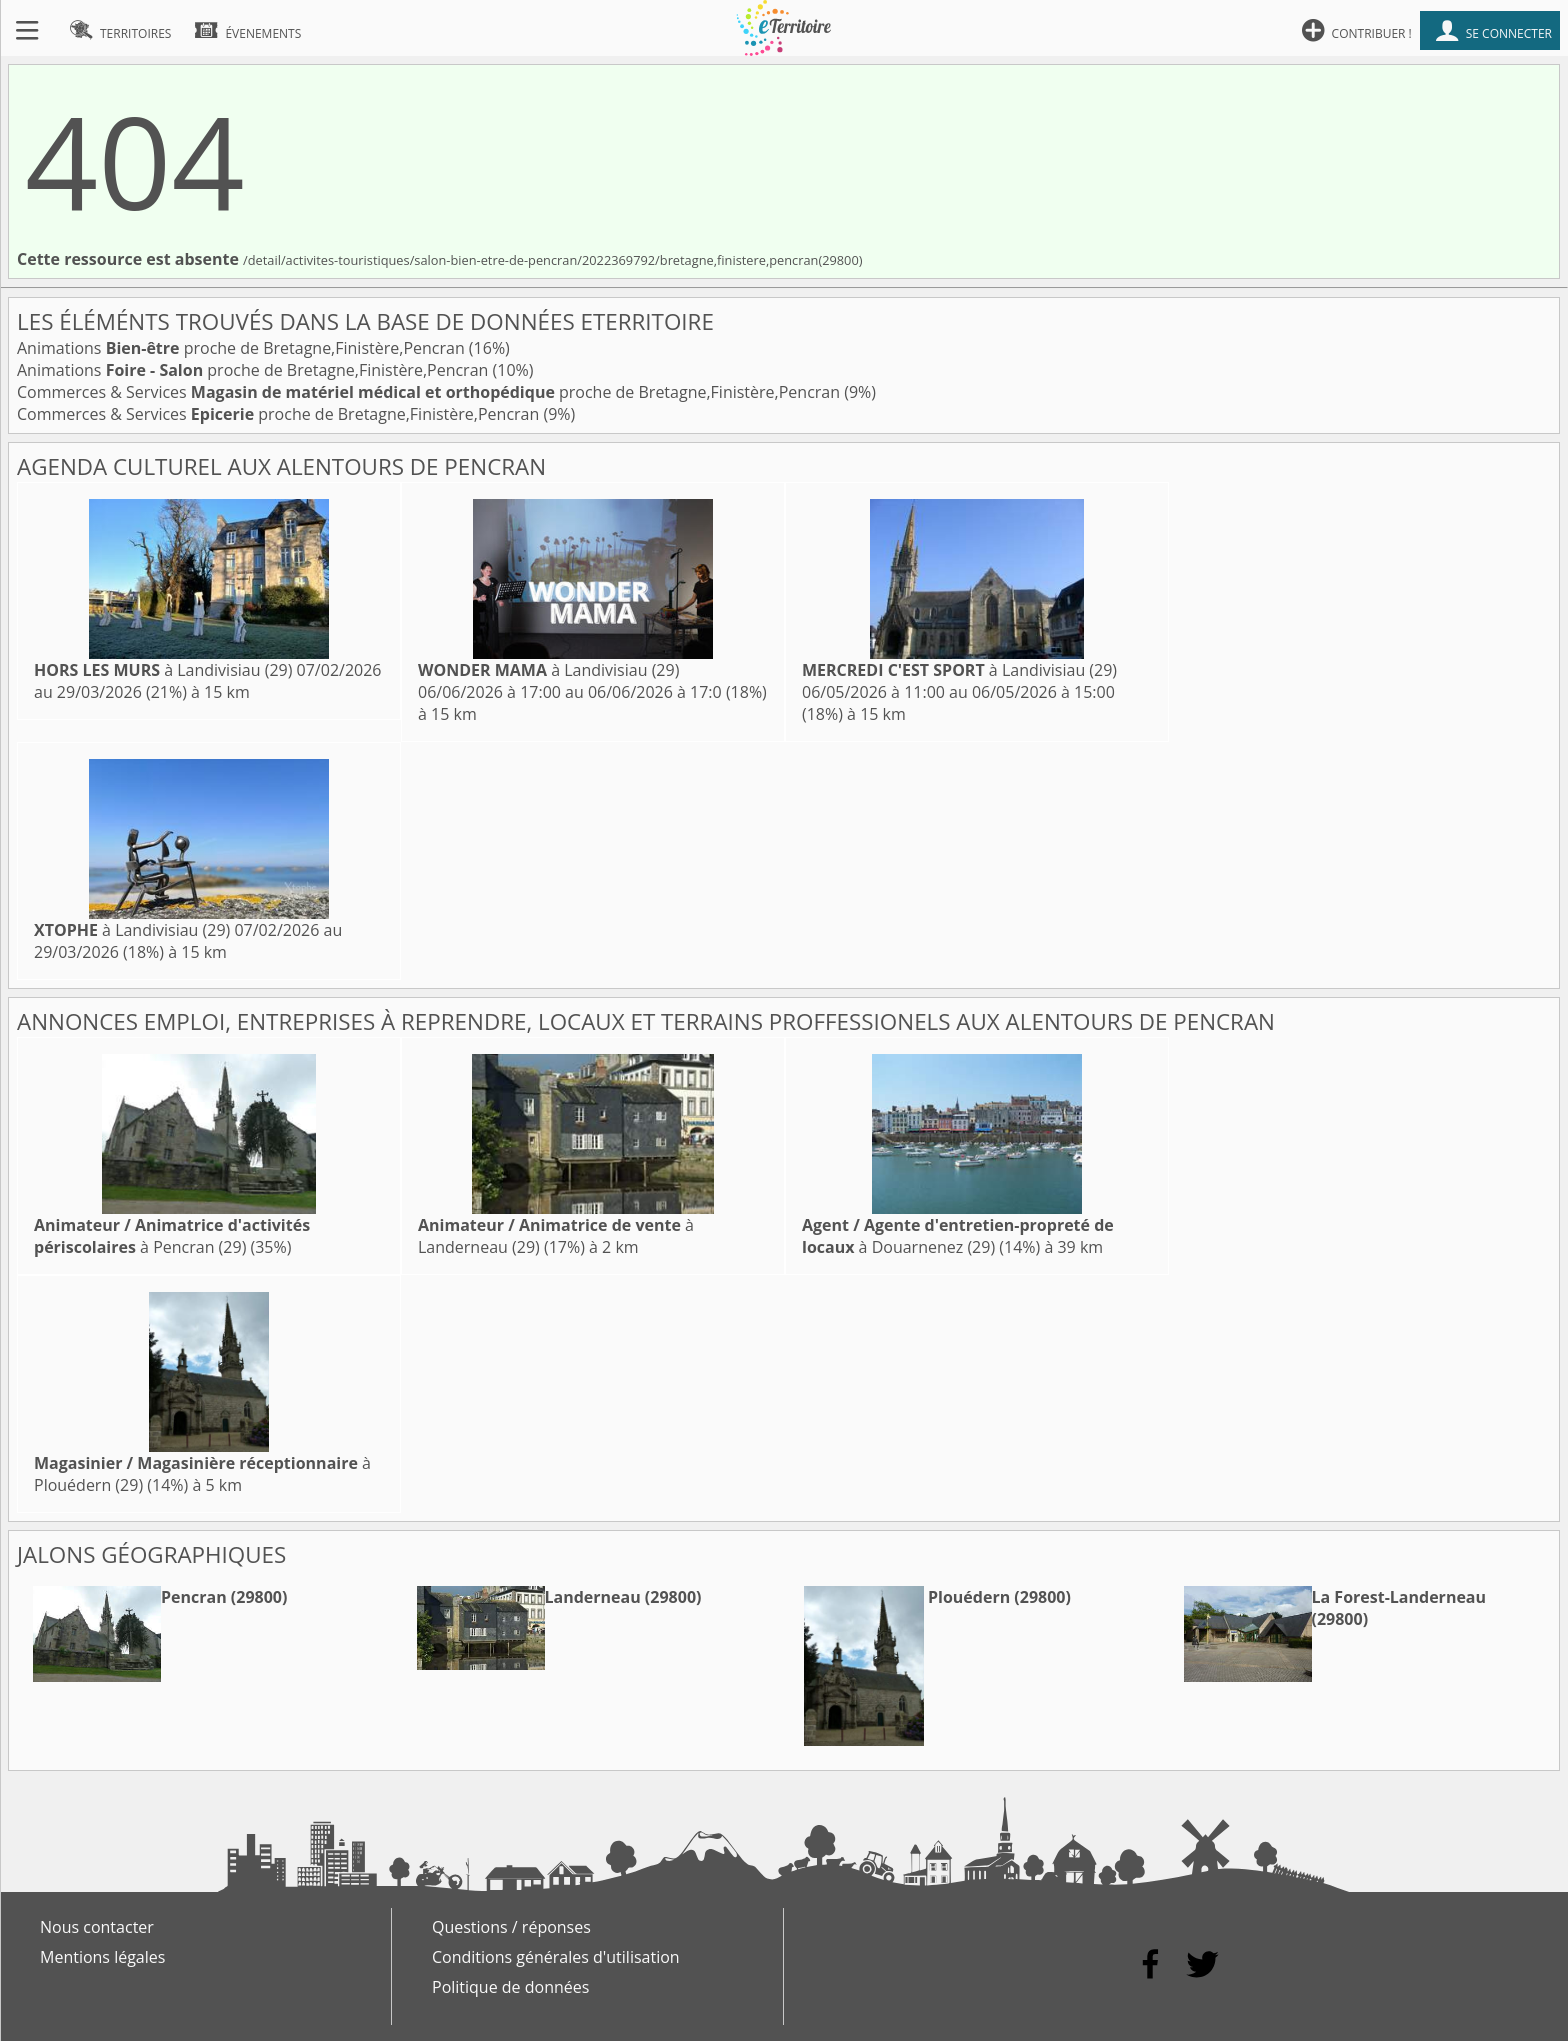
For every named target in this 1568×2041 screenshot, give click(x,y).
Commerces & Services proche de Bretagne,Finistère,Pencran (430, 392)
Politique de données (510, 1987)
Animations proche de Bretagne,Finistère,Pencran (243, 348)
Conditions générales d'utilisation (556, 1957)
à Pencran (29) (172, 1236)
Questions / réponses (511, 1927)
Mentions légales (102, 1957)
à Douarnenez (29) (958, 1236)
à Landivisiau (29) (163, 670)
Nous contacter (97, 1927)
